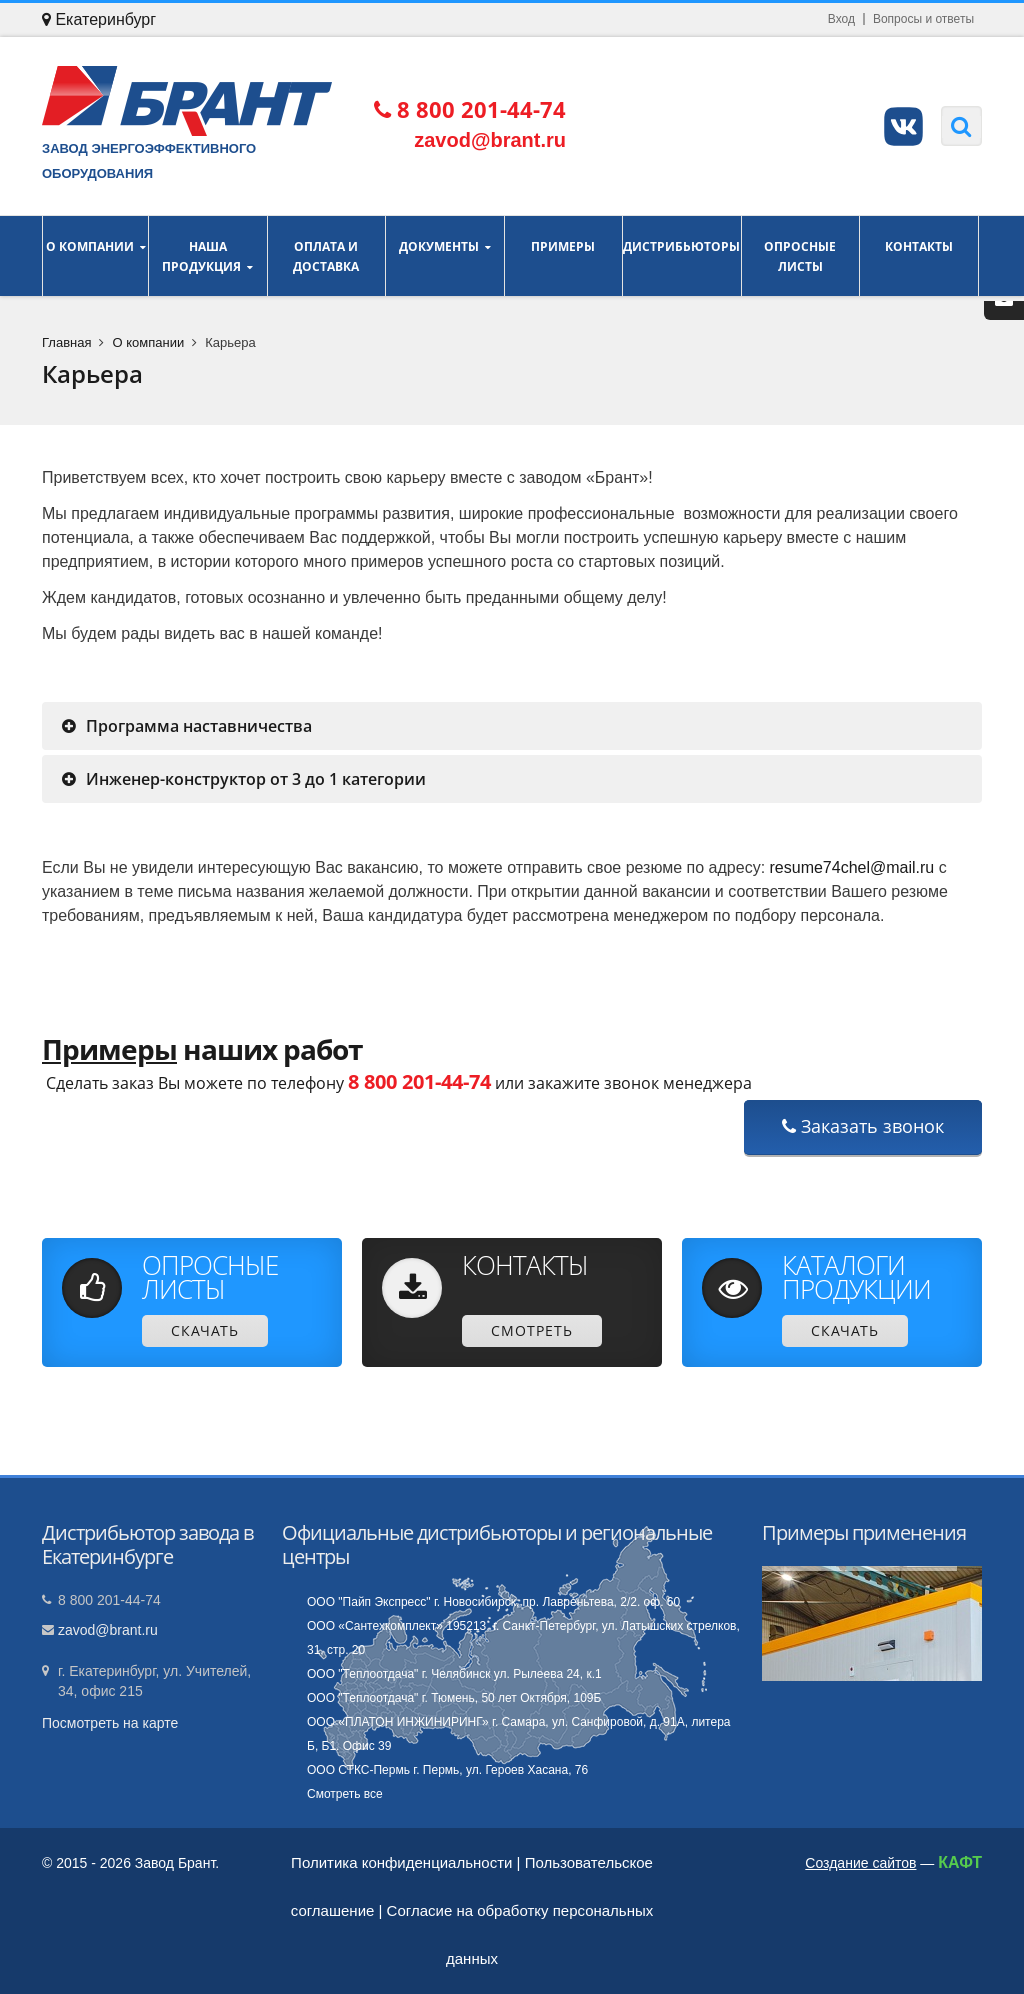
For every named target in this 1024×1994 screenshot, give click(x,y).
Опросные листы (801, 256)
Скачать (205, 1330)
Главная (66, 342)
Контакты (919, 256)
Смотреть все (345, 1794)
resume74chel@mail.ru (852, 867)
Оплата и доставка (327, 256)
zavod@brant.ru (108, 1630)
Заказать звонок (863, 1126)
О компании (95, 256)
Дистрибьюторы (682, 256)
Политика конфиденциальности (401, 1862)
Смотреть (532, 1330)
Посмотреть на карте (110, 1723)
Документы (445, 256)
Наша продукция (208, 256)
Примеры (564, 256)
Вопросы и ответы (923, 19)
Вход (841, 19)
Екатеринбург (99, 19)
